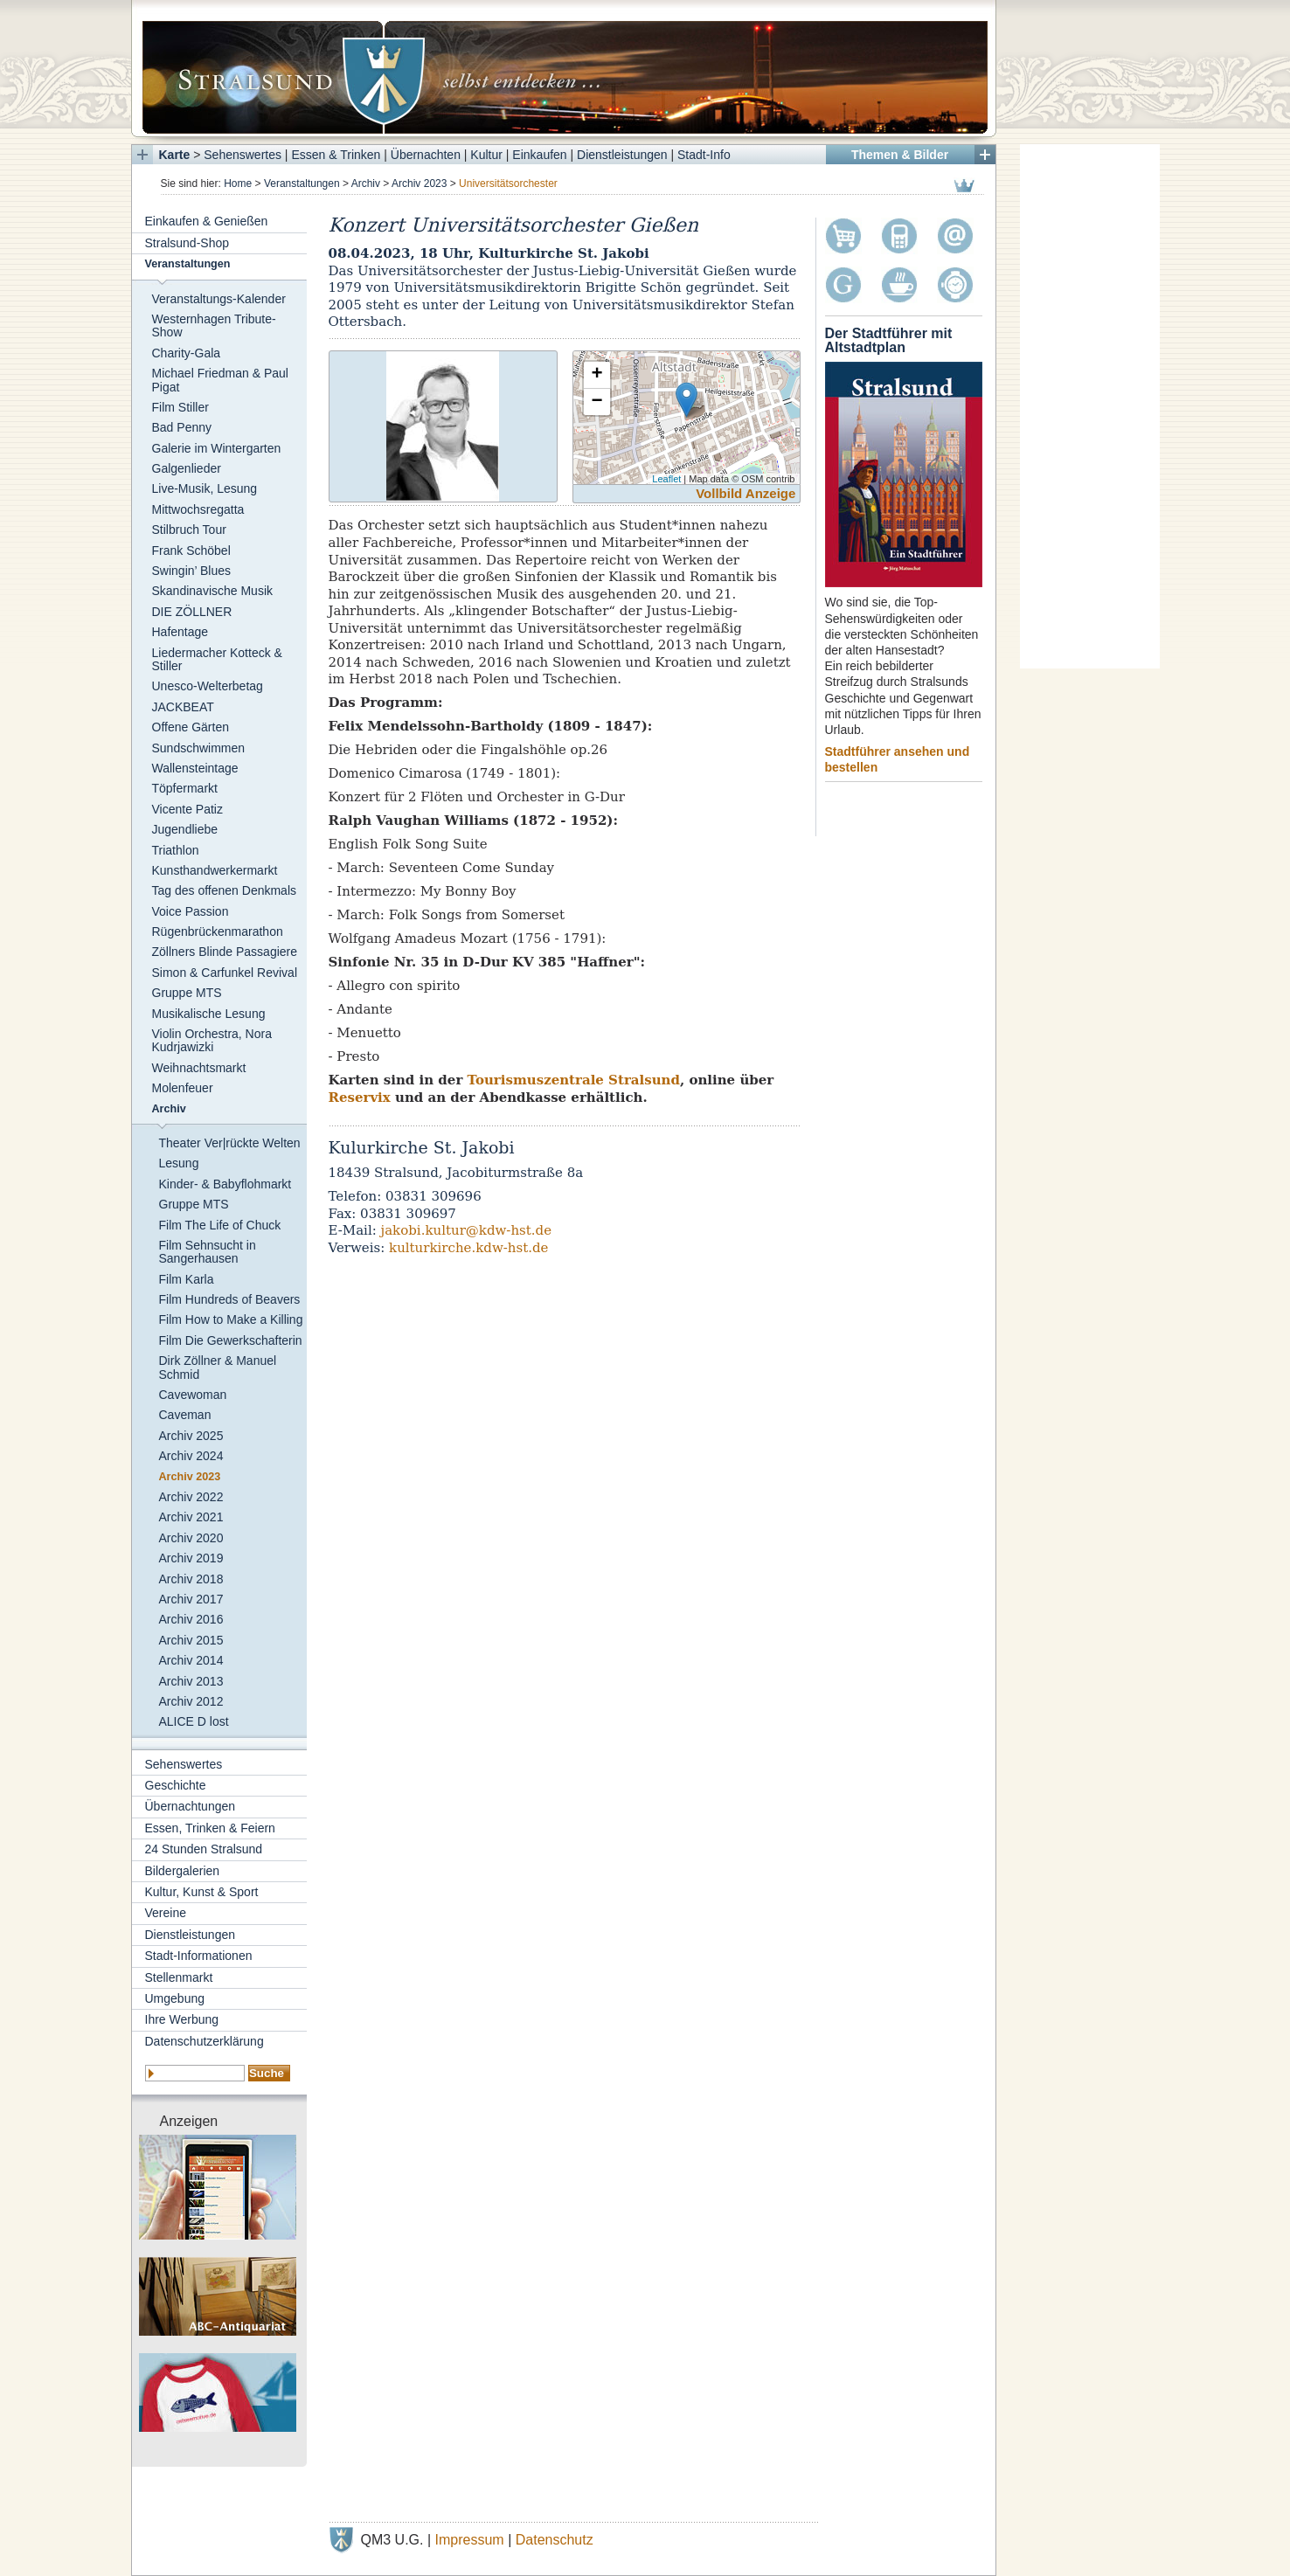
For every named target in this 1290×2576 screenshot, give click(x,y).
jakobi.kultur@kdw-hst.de (466, 1230)
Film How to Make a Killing (231, 1319)
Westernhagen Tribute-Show (214, 325)
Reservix (360, 1097)
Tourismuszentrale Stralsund (574, 1080)
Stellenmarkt (179, 1977)
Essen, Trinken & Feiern (210, 1828)
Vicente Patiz (187, 809)
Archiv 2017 (191, 1599)
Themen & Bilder (899, 155)
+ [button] (596, 375)
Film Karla (186, 1279)
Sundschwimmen (199, 748)
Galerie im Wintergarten (216, 448)
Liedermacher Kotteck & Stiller (217, 659)
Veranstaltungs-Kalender (219, 299)
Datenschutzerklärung (204, 2041)
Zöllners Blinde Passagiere (225, 952)
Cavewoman (193, 1395)
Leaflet (666, 479)
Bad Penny (182, 427)
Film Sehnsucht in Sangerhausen (207, 1251)
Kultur (486, 155)
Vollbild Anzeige (745, 493)
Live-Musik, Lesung (205, 488)
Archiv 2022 (191, 1497)
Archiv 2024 (191, 1456)
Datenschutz (554, 2539)
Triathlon (175, 850)
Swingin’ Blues (192, 571)
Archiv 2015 (191, 1640)
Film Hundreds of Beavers (230, 1299)
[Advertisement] (1090, 406)
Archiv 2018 (191, 1579)
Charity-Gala (186, 353)
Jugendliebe (185, 829)
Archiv (365, 183)
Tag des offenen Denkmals (224, 890)
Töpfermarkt (185, 788)
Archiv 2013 (191, 1681)
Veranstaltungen (302, 183)
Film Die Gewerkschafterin (230, 1340)
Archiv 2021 (191, 1517)
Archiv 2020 (191, 1538)
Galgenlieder (186, 468)
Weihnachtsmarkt (199, 1068)
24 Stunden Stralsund (204, 1849)
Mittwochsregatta (198, 509)
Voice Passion (190, 911)
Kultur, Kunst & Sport (202, 1892)
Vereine (165, 1913)
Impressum (469, 2539)
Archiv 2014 (191, 1660)
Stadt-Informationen (199, 1956)
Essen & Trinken (335, 155)
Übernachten (426, 155)
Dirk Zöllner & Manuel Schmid (218, 1367)
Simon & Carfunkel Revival (225, 973)
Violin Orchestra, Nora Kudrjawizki (212, 1040)
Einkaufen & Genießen (206, 221)
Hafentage (180, 632)
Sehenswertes (242, 155)
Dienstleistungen (622, 155)
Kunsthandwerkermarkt (215, 870)
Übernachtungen (190, 1806)
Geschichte (175, 1785)
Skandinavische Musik (213, 591)
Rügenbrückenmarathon (217, 931)
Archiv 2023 (419, 183)
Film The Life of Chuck (220, 1225)
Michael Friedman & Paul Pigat (220, 379)
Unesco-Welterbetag (207, 686)
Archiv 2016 (191, 1619)
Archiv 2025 (191, 1436)
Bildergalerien (182, 1871)
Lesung (179, 1163)
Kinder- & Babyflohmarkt (225, 1184)
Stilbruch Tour (189, 530)
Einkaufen (539, 155)
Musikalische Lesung (209, 1014)
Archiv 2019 (191, 1558)
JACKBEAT (183, 707)
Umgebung (175, 1998)
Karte (175, 155)
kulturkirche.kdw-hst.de (468, 1248)
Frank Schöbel (191, 550)
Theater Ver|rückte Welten (230, 1143)
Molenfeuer (182, 1088)
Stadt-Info (704, 155)
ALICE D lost (194, 1721)
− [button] (596, 402)
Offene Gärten (190, 727)
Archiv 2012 (191, 1701)
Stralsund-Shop (187, 243)
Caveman (185, 1415)
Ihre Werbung (182, 2019)
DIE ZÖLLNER (192, 612)
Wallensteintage (195, 768)
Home (238, 183)
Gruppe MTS (187, 993)
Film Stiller (180, 407)
